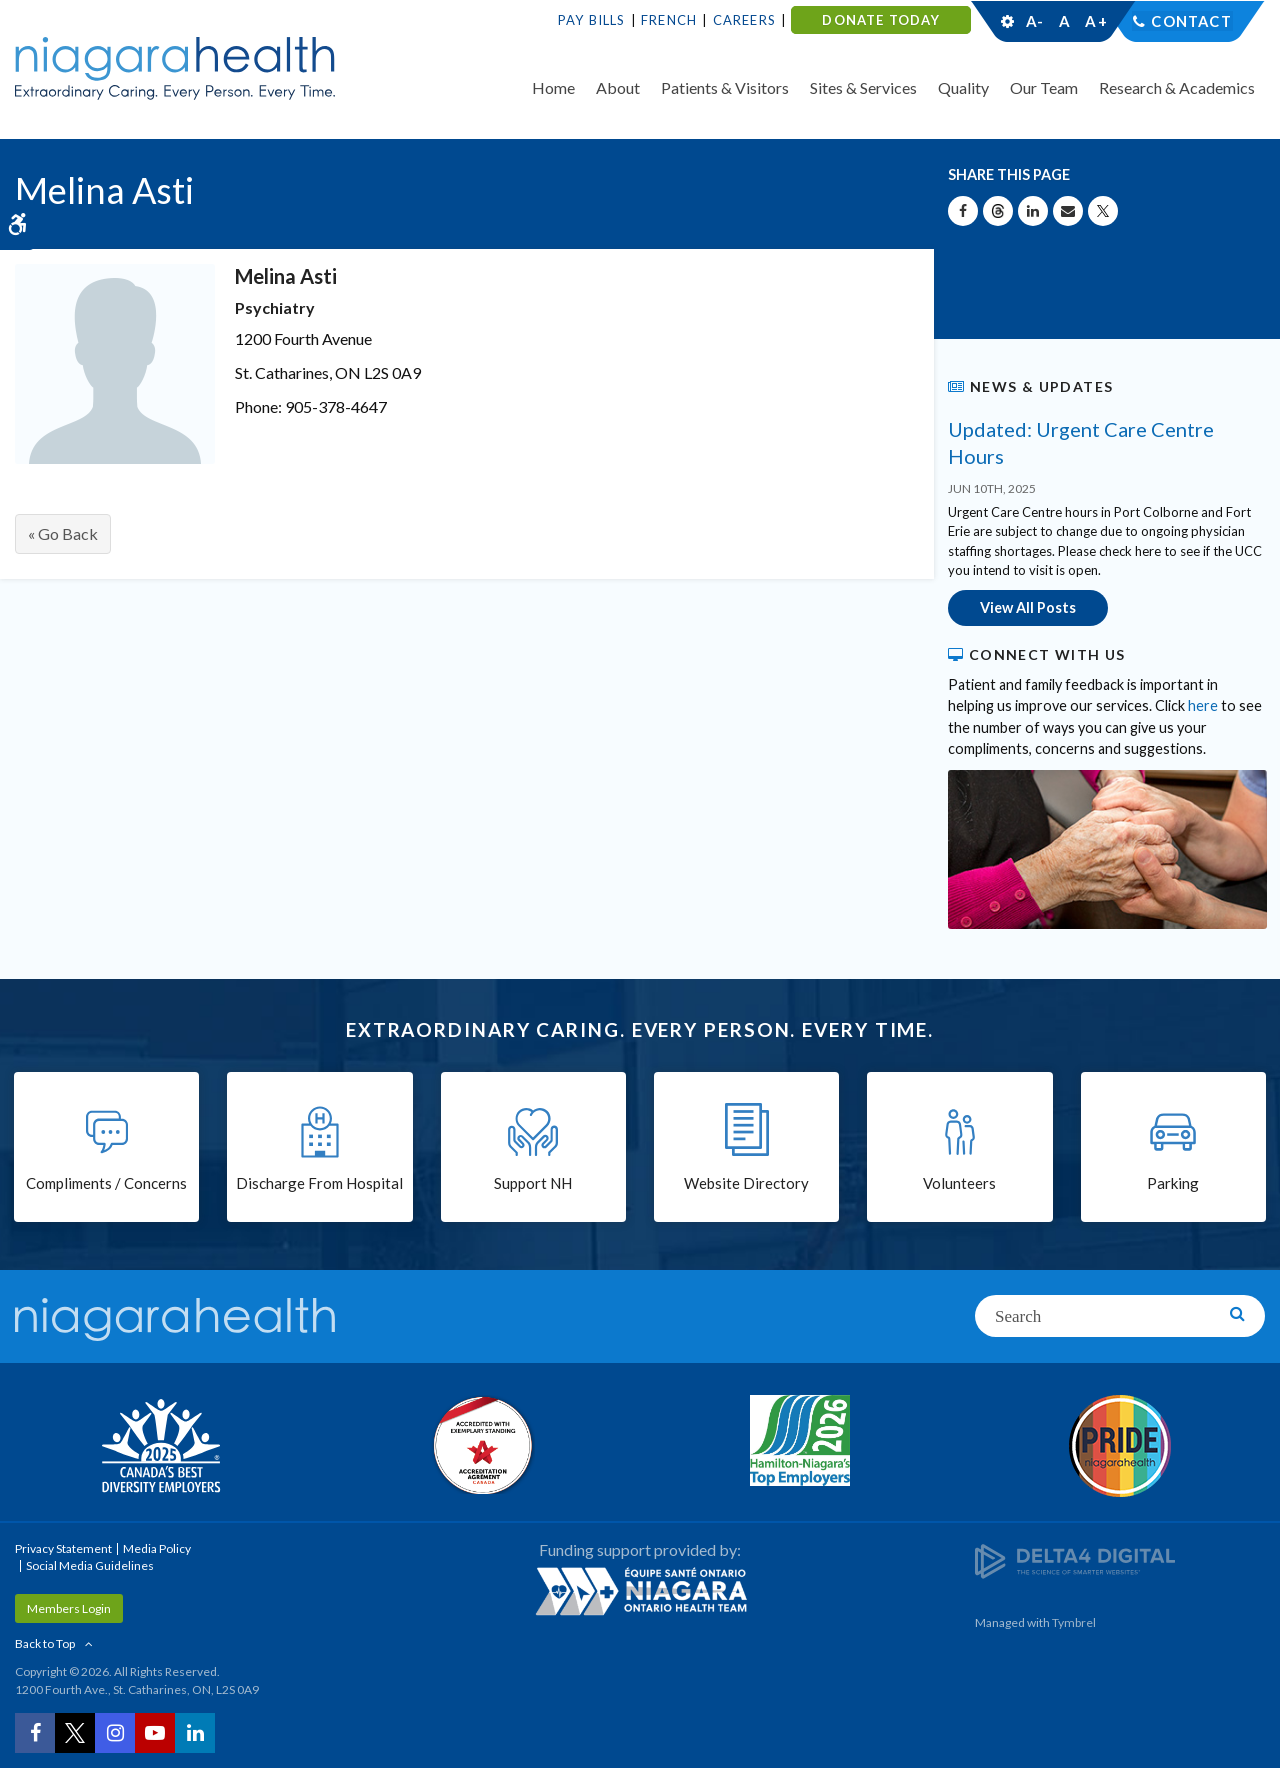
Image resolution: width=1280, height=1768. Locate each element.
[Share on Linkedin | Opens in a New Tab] (1033, 211)
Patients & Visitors (725, 87)
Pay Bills (592, 20)
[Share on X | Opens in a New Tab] (1103, 211)
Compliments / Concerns (106, 1183)
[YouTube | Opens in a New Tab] (155, 1733)
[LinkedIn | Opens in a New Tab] (195, 1733)
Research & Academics (1177, 87)
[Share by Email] (1068, 211)
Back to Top (45, 1642)
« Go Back (63, 533)
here (1203, 705)
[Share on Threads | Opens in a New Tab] (998, 211)
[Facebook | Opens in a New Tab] (35, 1733)
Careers (744, 20)
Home (553, 87)
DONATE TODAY (880, 20)
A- (1035, 21)
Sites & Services (863, 87)
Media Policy (157, 1547)
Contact (1191, 21)
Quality (963, 87)
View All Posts (1028, 607)
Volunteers (959, 1183)
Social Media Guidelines (90, 1564)
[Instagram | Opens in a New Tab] (115, 1733)
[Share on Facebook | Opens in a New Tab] (963, 211)
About (618, 87)
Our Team (1044, 87)
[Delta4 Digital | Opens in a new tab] (1075, 1558)
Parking (1173, 1183)
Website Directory (746, 1183)
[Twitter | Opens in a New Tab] (75, 1733)
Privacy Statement (63, 1547)
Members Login (69, 1607)
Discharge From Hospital (319, 1183)
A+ (1095, 21)
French (669, 20)
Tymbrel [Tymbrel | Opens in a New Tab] (1074, 1621)
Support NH (533, 1183)
